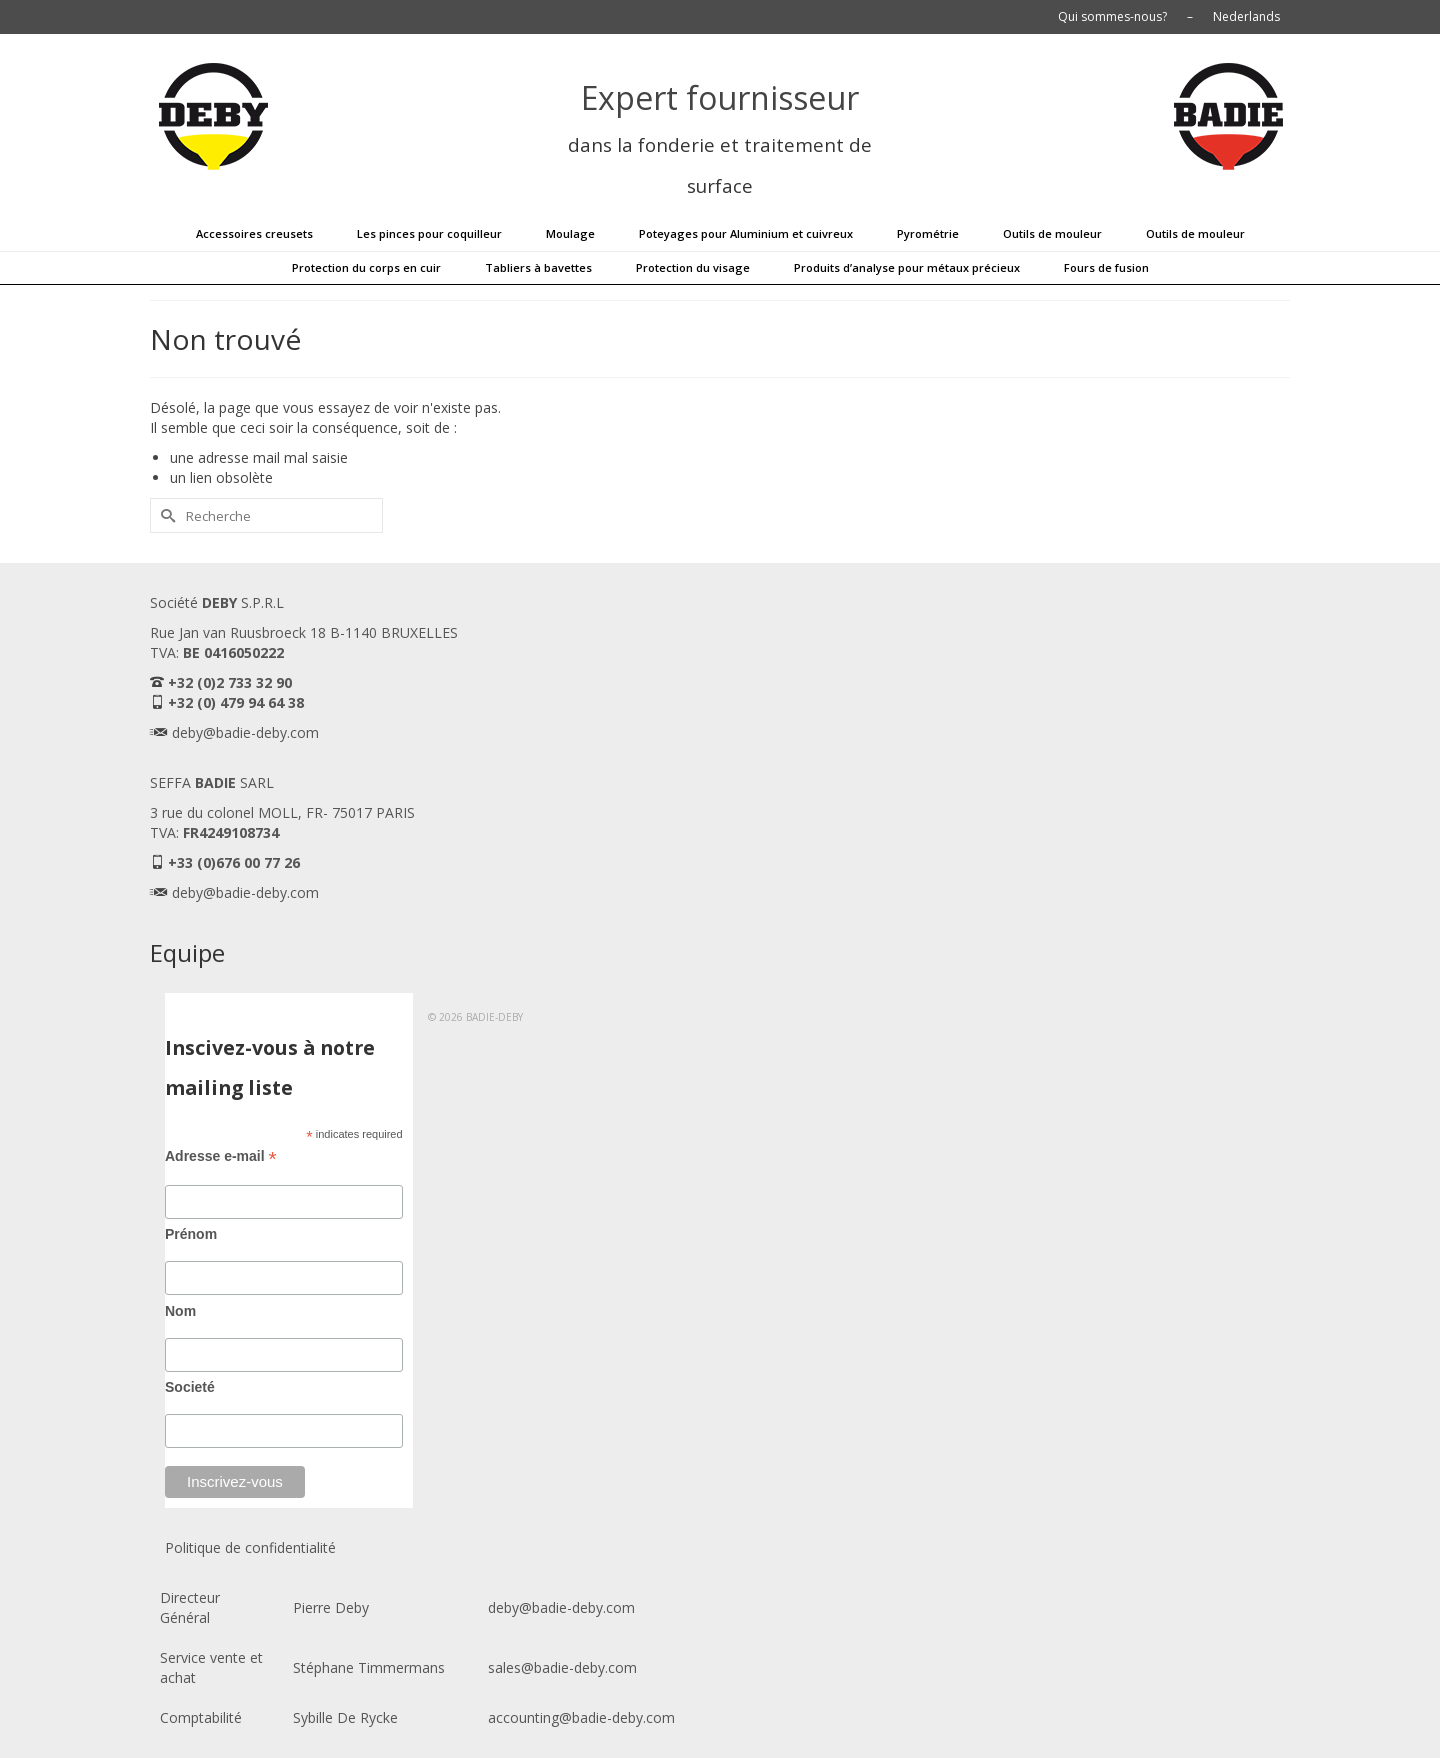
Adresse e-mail (221, 1156)
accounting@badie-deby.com (581, 1717)
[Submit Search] (165, 515)
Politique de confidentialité (250, 1547)
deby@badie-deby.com (245, 732)
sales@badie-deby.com (562, 1667)
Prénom (191, 1234)
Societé (190, 1387)
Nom (180, 1311)
